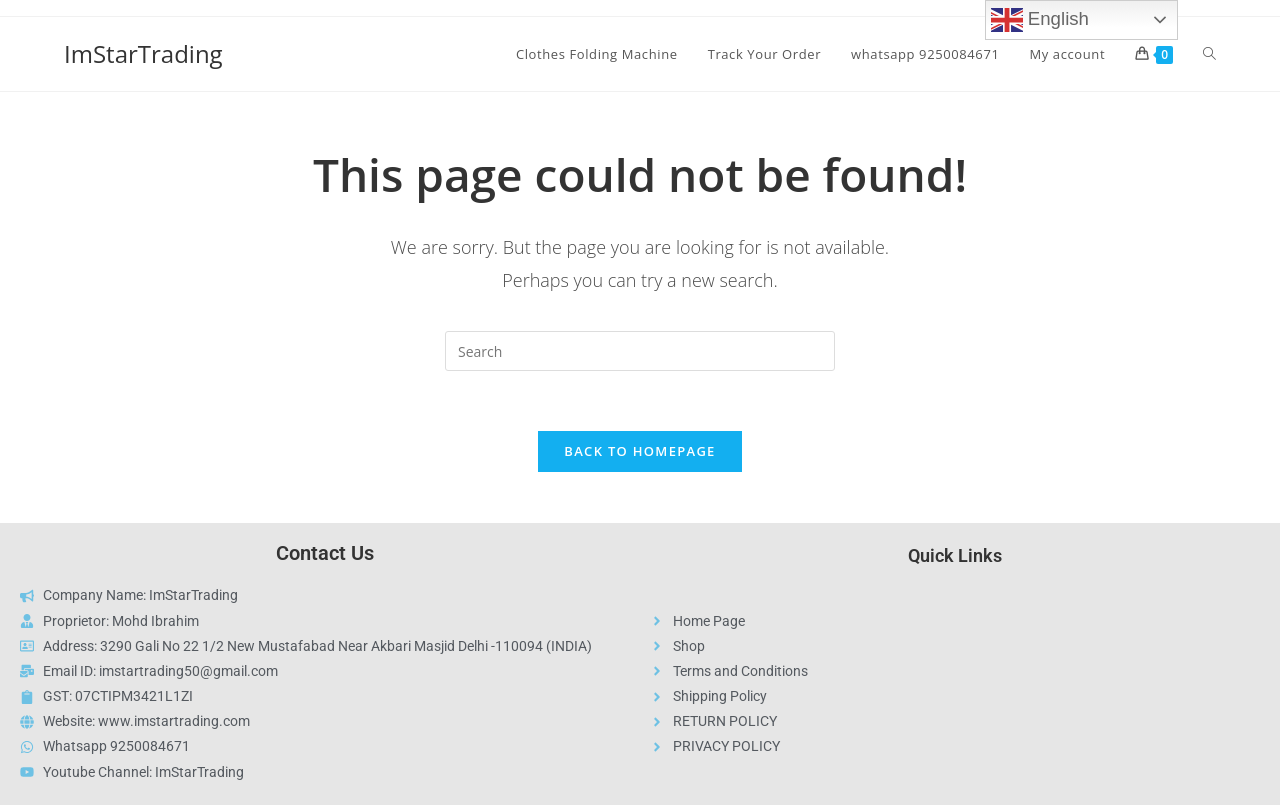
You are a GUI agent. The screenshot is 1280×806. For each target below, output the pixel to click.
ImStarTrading (143, 53)
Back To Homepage (639, 452)
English (1040, 20)
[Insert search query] (640, 351)
